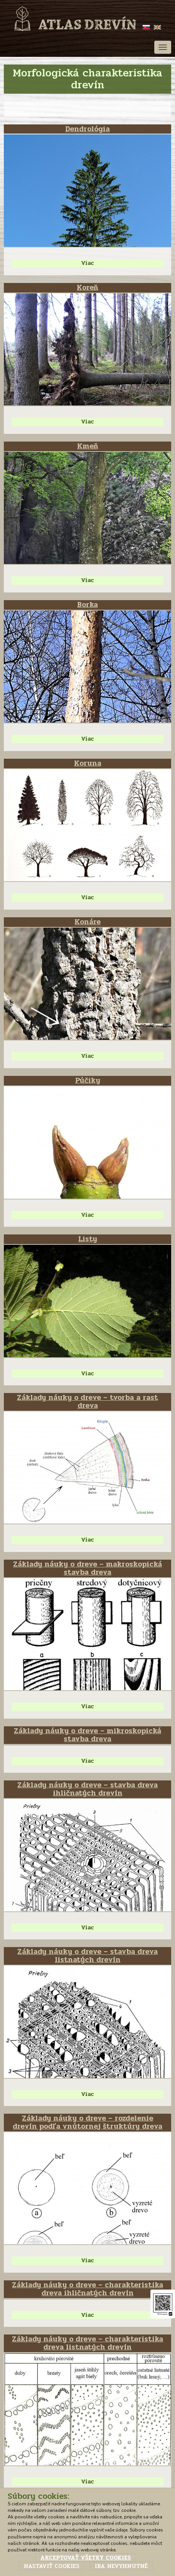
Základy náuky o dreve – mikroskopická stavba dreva (87, 1735)
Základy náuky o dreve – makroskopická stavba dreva (87, 1568)
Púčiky (87, 1080)
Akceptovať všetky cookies (85, 2557)
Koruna (87, 763)
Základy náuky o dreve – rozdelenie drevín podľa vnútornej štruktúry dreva (87, 2122)
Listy (87, 1239)
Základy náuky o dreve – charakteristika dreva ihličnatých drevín (87, 2289)
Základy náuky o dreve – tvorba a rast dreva (87, 1401)
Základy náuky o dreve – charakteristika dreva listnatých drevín (87, 2343)
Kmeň (87, 446)
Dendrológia (87, 129)
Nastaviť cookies (51, 2566)
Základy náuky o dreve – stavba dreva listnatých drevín (87, 1956)
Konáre (87, 922)
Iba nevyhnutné (121, 2566)
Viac (87, 263)
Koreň (87, 287)
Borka (87, 604)
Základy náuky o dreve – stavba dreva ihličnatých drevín (87, 1789)
